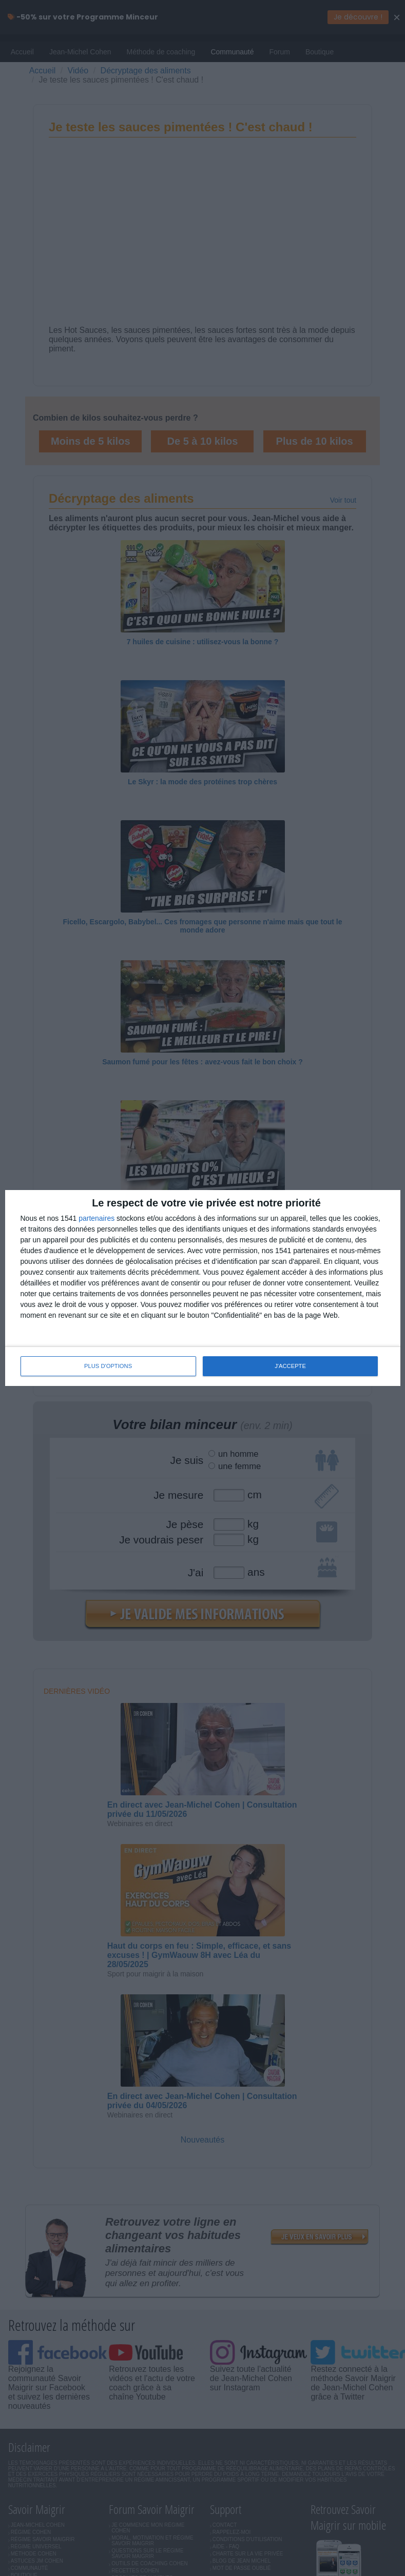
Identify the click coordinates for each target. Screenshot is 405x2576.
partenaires (96, 1218)
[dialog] (202, 1288)
